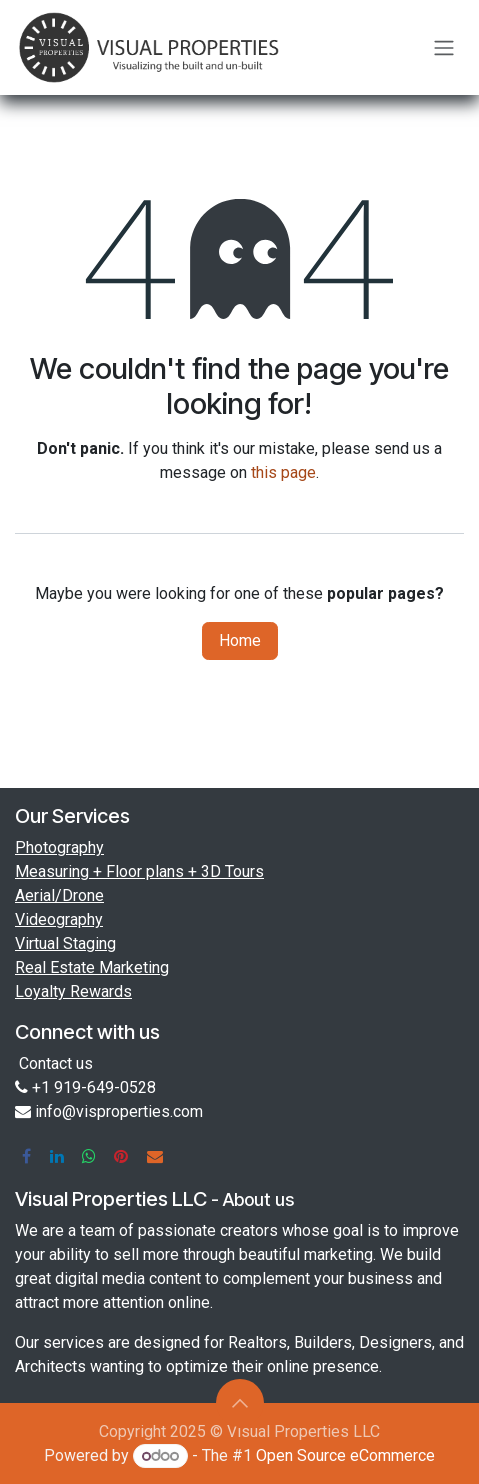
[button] (240, 1403)
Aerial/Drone (59, 895)
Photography (59, 847)
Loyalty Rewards (73, 991)
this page (283, 472)
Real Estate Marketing (92, 967)
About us (258, 1199)
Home (240, 640)
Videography (59, 919)
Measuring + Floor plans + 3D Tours (139, 871)
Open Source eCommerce (345, 1455)
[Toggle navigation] (444, 47)
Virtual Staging (65, 943)
